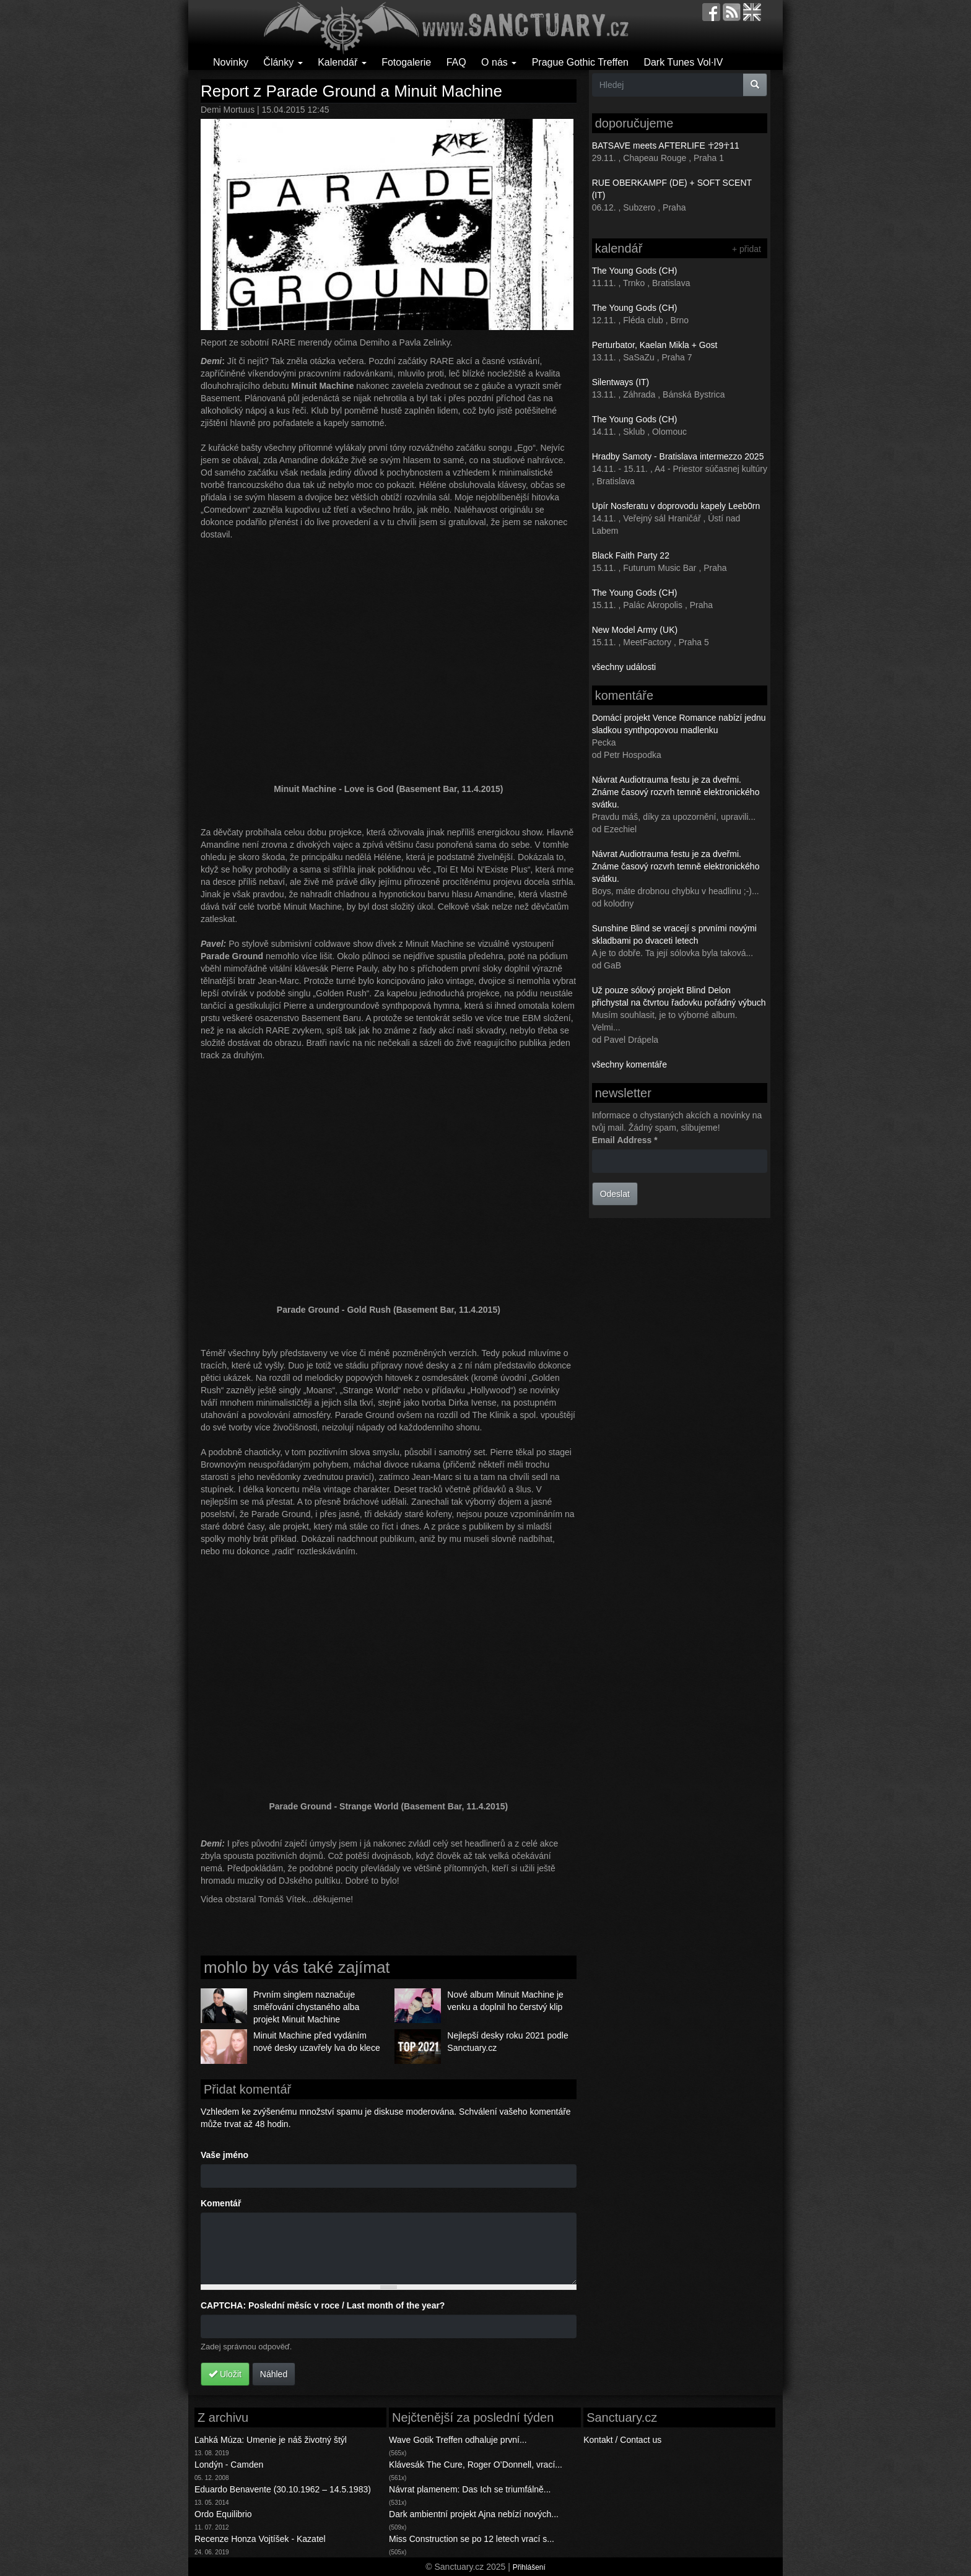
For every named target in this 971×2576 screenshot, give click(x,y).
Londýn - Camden (228, 2464)
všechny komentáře (629, 1064)
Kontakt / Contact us (622, 2440)
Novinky (230, 62)
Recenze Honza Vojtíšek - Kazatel (260, 2539)
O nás (498, 62)
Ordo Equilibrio (223, 2514)
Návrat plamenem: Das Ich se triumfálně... (470, 2489)
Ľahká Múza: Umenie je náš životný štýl (270, 2440)
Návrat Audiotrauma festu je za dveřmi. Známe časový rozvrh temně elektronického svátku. (676, 792)
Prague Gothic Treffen (580, 62)
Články (282, 62)
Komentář (221, 2203)
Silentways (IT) (621, 382)
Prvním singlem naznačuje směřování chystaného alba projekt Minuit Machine (306, 2007)
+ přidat (746, 249)
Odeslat (615, 1194)
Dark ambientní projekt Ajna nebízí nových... (474, 2514)
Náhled (273, 2374)
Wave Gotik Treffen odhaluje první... (458, 2440)
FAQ (456, 62)
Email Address (625, 1140)
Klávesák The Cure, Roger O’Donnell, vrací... (475, 2464)
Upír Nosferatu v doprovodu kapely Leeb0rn (676, 506)
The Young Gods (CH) (634, 271)
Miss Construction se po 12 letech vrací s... (471, 2539)
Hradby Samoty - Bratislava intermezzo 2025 (678, 456)
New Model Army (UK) (634, 630)
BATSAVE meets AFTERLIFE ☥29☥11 (665, 145)
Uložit (225, 2374)
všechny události (624, 667)
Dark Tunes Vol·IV (683, 62)
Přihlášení (529, 2567)
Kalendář (342, 62)
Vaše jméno (224, 2155)
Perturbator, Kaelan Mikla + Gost (655, 345)
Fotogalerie (406, 62)
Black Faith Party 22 (630, 555)
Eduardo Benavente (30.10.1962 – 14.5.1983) (282, 2489)
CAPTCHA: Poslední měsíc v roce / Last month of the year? (323, 2305)
